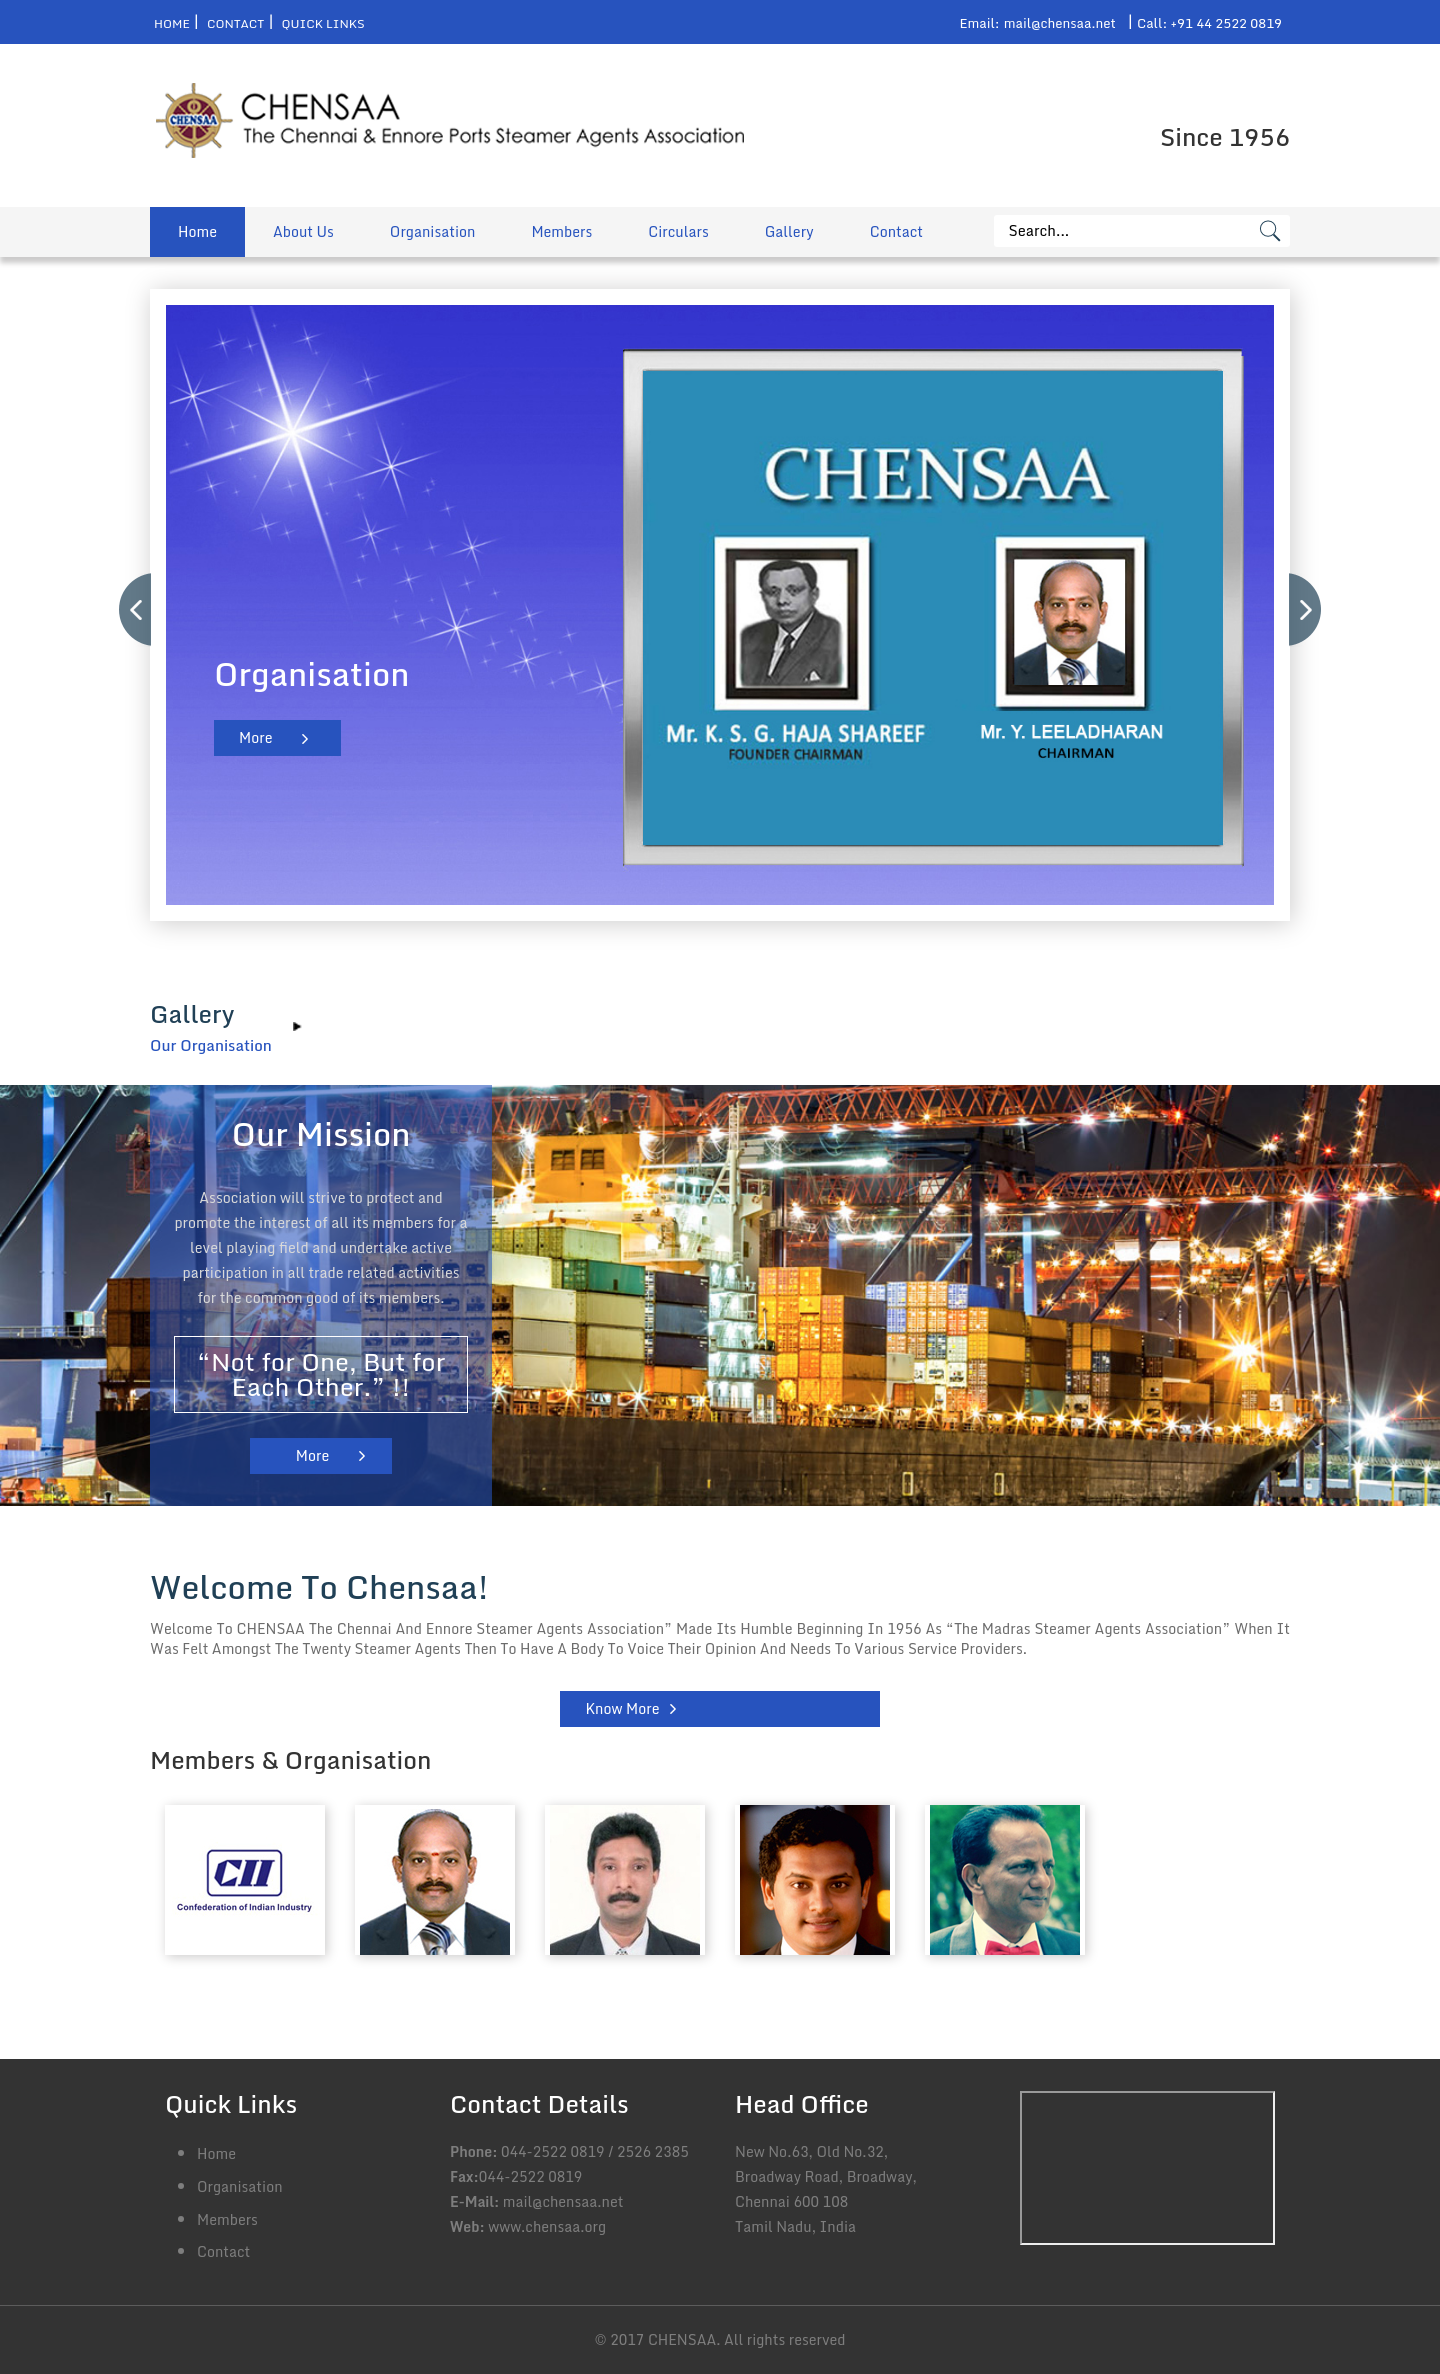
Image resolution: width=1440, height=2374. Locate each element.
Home (172, 23)
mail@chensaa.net (1060, 23)
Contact (235, 23)
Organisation (433, 231)
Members (561, 231)
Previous (135, 610)
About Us (303, 231)
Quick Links (323, 23)
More (255, 737)
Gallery (789, 231)
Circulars (678, 231)
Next (1306, 610)
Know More (622, 1708)
